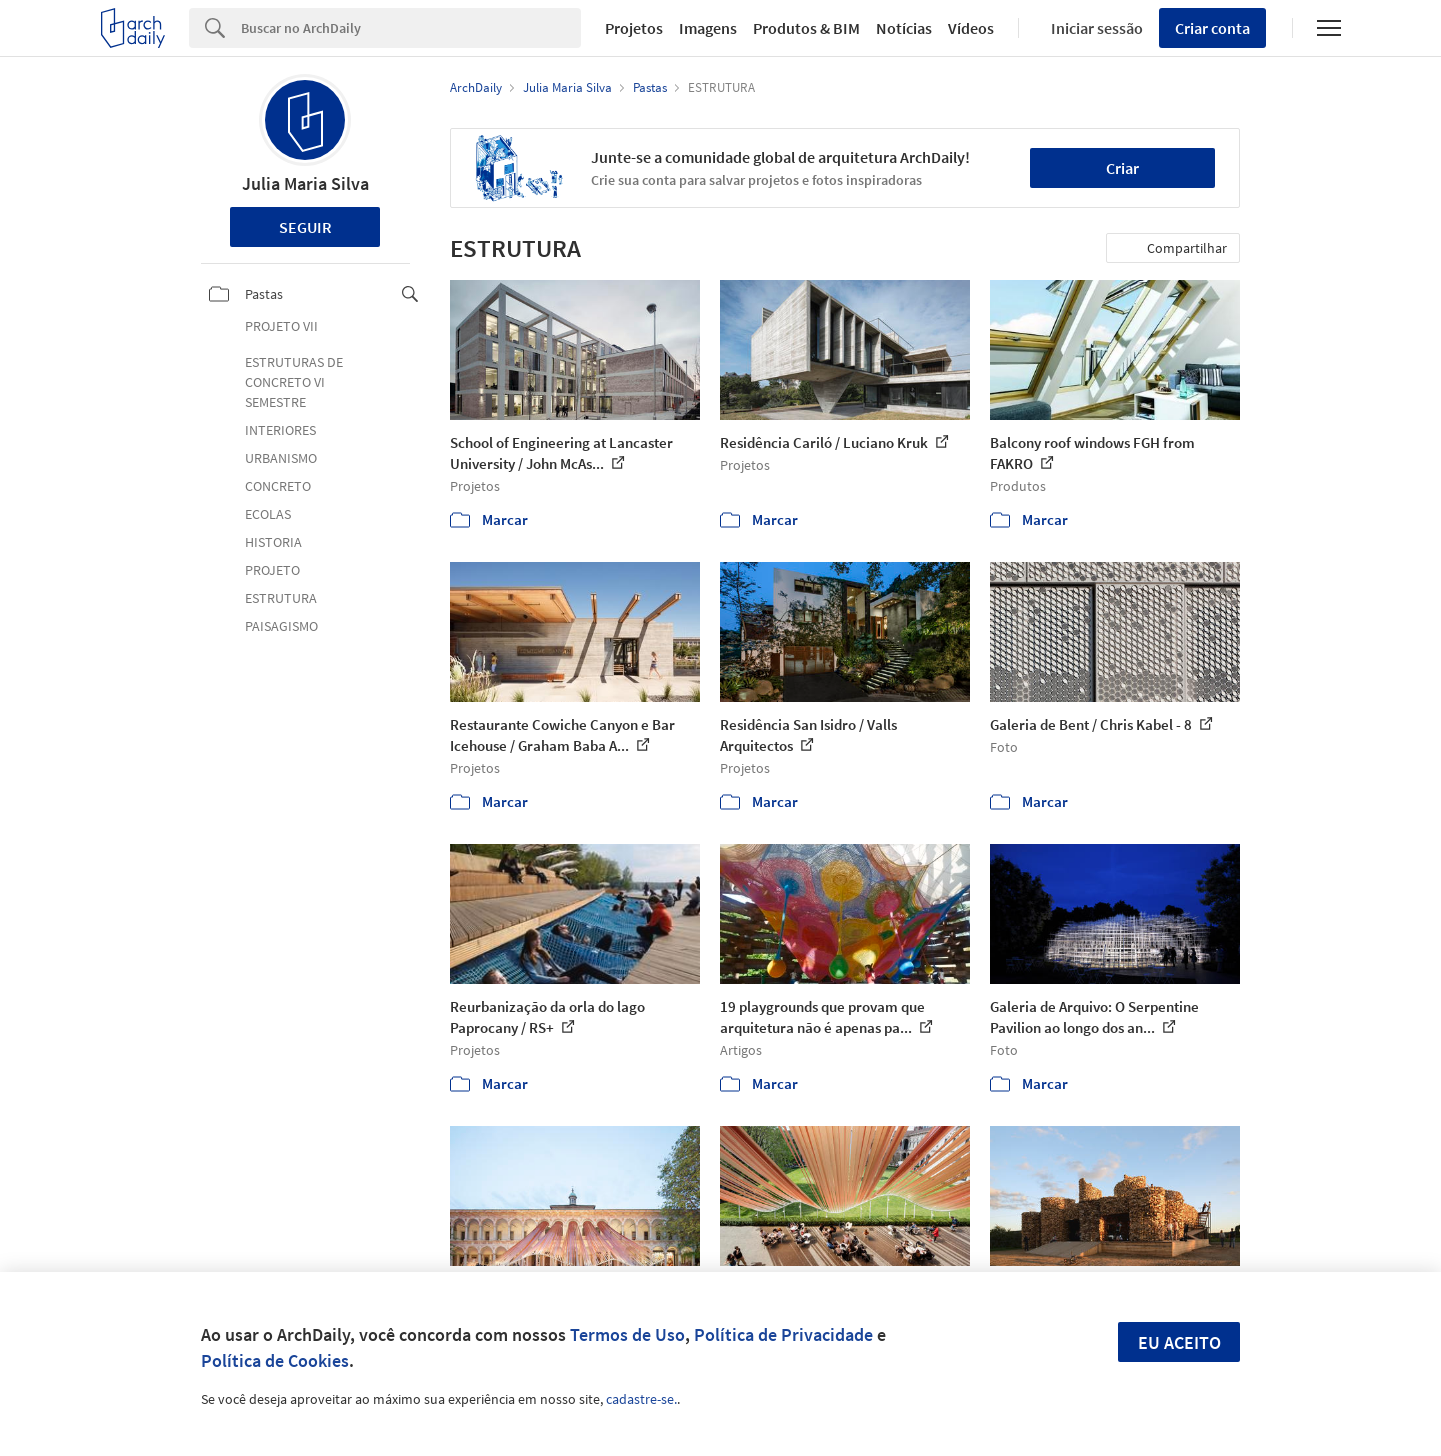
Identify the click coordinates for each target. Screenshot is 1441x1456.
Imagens (708, 28)
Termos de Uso (627, 1334)
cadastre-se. (641, 1399)
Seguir (305, 227)
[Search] (411, 28)
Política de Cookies (275, 1360)
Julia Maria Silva (305, 183)
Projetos (634, 28)
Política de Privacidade (783, 1334)
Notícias (904, 28)
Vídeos (971, 28)
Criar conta (1212, 28)
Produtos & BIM (806, 28)
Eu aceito (1179, 1342)
